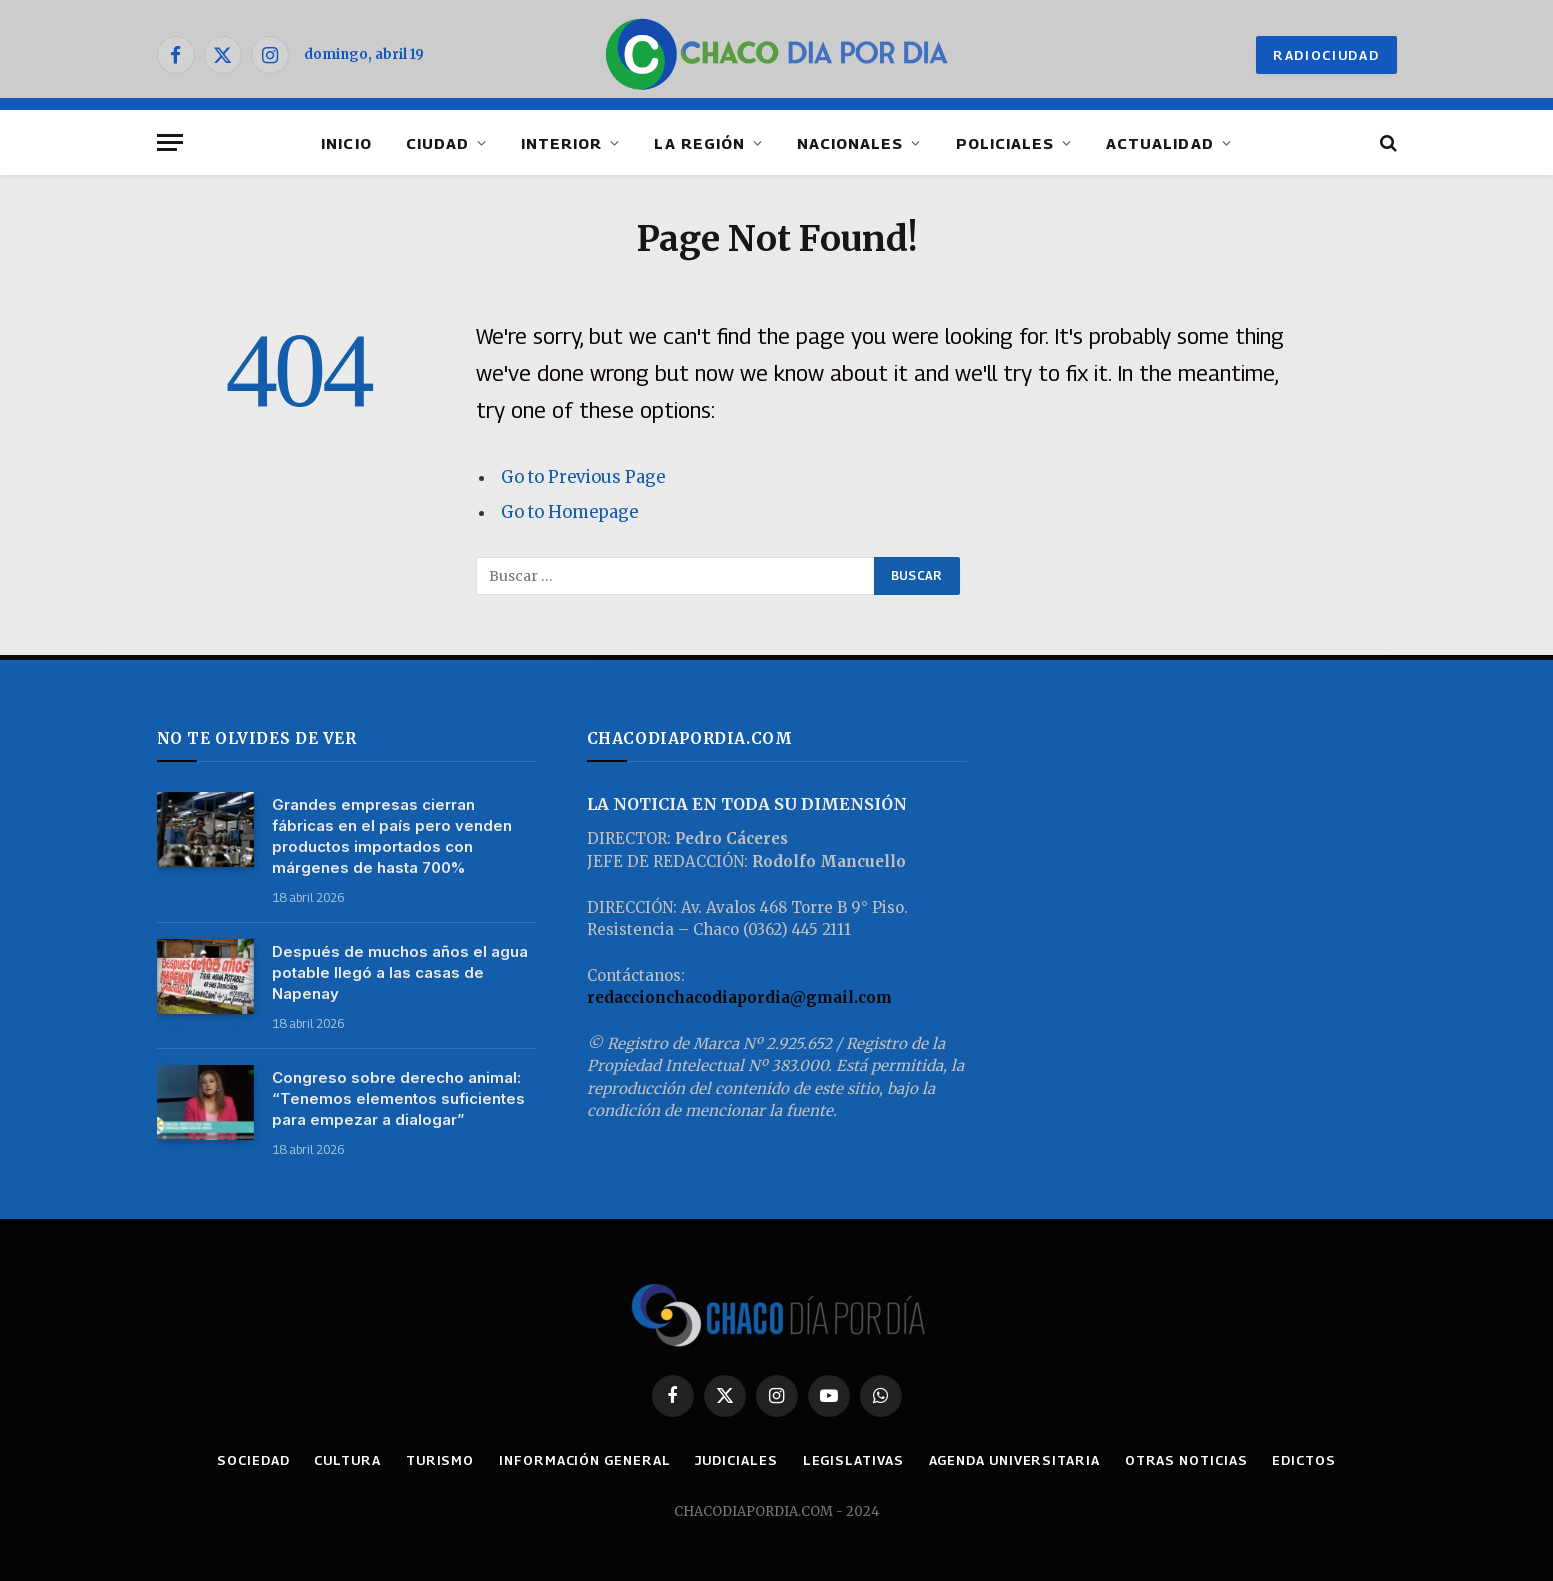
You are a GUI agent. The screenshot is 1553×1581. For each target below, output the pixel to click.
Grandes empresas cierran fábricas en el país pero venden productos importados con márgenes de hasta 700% (392, 836)
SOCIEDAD (253, 1460)
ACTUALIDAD (1160, 143)
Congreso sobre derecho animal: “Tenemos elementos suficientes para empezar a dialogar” (398, 1098)
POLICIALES (1005, 143)
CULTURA (347, 1460)
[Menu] (170, 142)
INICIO (346, 143)
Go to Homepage (569, 512)
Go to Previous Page (583, 477)
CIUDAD (437, 143)
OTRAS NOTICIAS (1186, 1460)
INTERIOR (561, 143)
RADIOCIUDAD (1326, 55)
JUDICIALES (736, 1460)
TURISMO (440, 1460)
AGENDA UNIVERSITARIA (1014, 1460)
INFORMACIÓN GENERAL (584, 1460)
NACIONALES (850, 143)
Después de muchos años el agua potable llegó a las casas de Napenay (400, 972)
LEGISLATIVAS (853, 1460)
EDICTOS (1303, 1460)
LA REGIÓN (699, 143)
